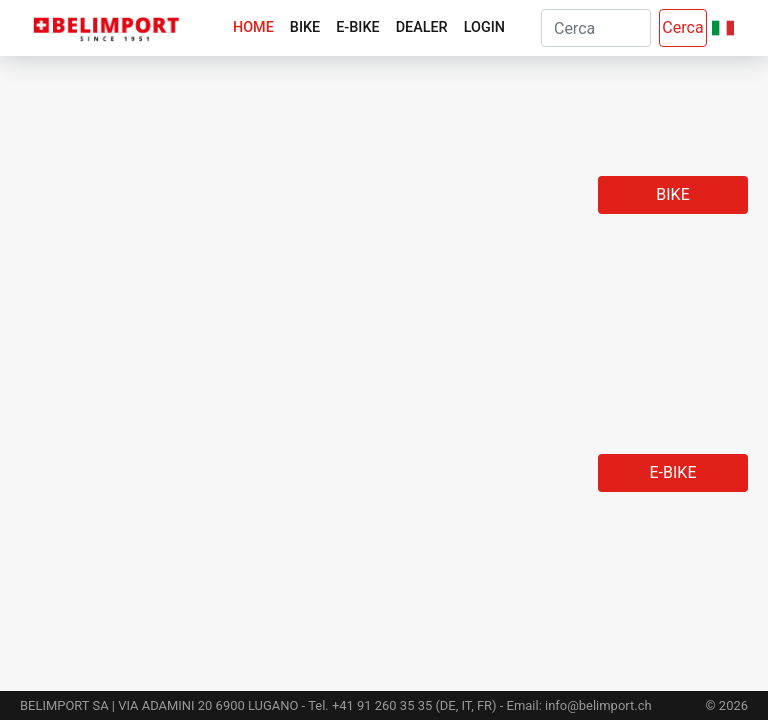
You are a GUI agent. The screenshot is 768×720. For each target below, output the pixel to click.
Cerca (682, 27)
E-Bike (357, 27)
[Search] (596, 28)
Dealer (422, 27)
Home (253, 27)
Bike (305, 27)
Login (484, 27)
